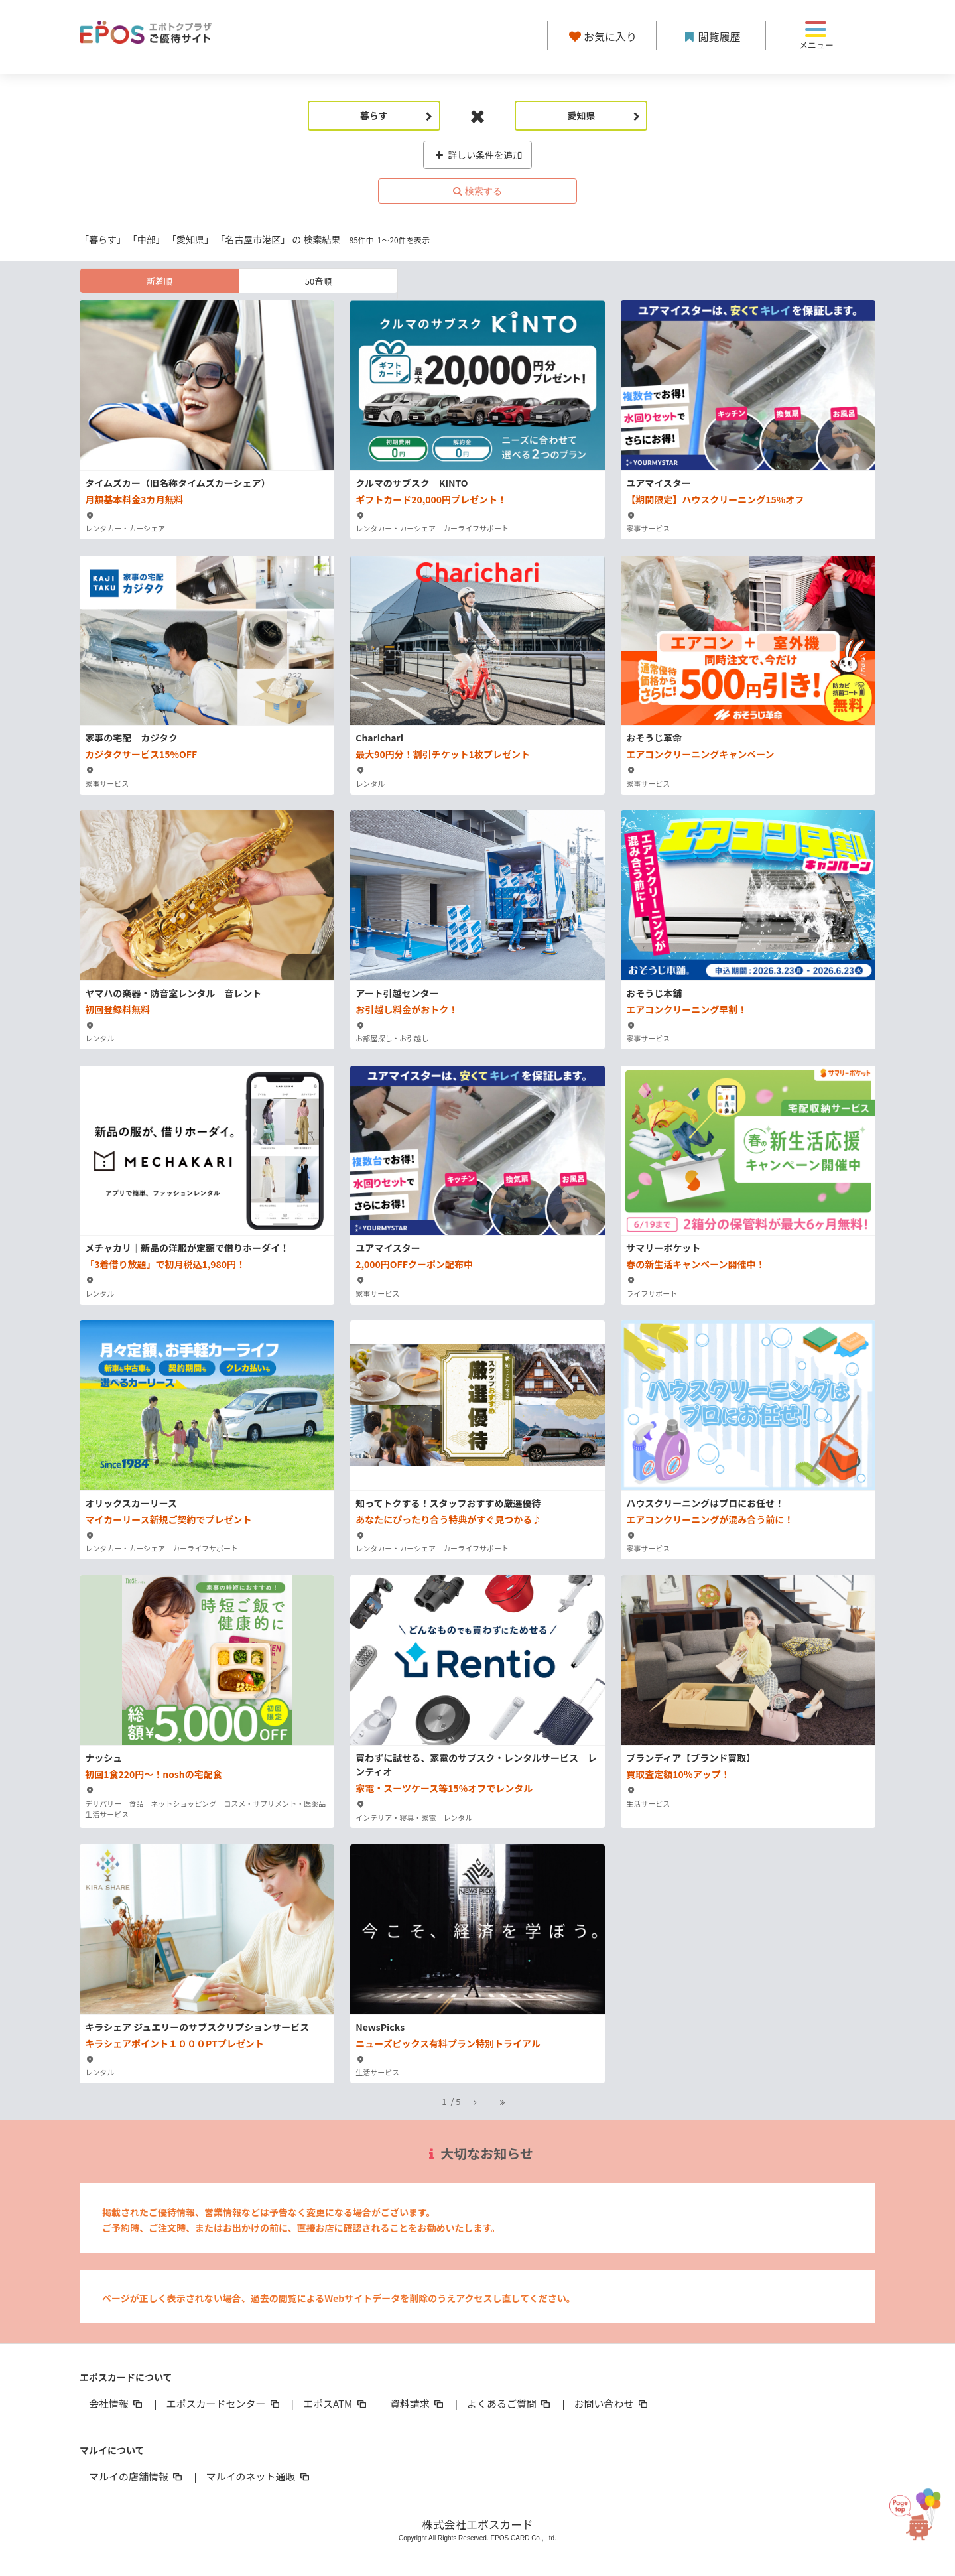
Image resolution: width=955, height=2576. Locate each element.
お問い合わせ (612, 2403)
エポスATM (336, 2403)
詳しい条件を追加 (478, 154)
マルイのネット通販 (258, 2476)
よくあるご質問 (509, 2403)
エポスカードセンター (223, 2403)
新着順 (159, 281)
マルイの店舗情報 (136, 2476)
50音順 (318, 281)
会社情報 (117, 2403)
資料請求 (418, 2403)
